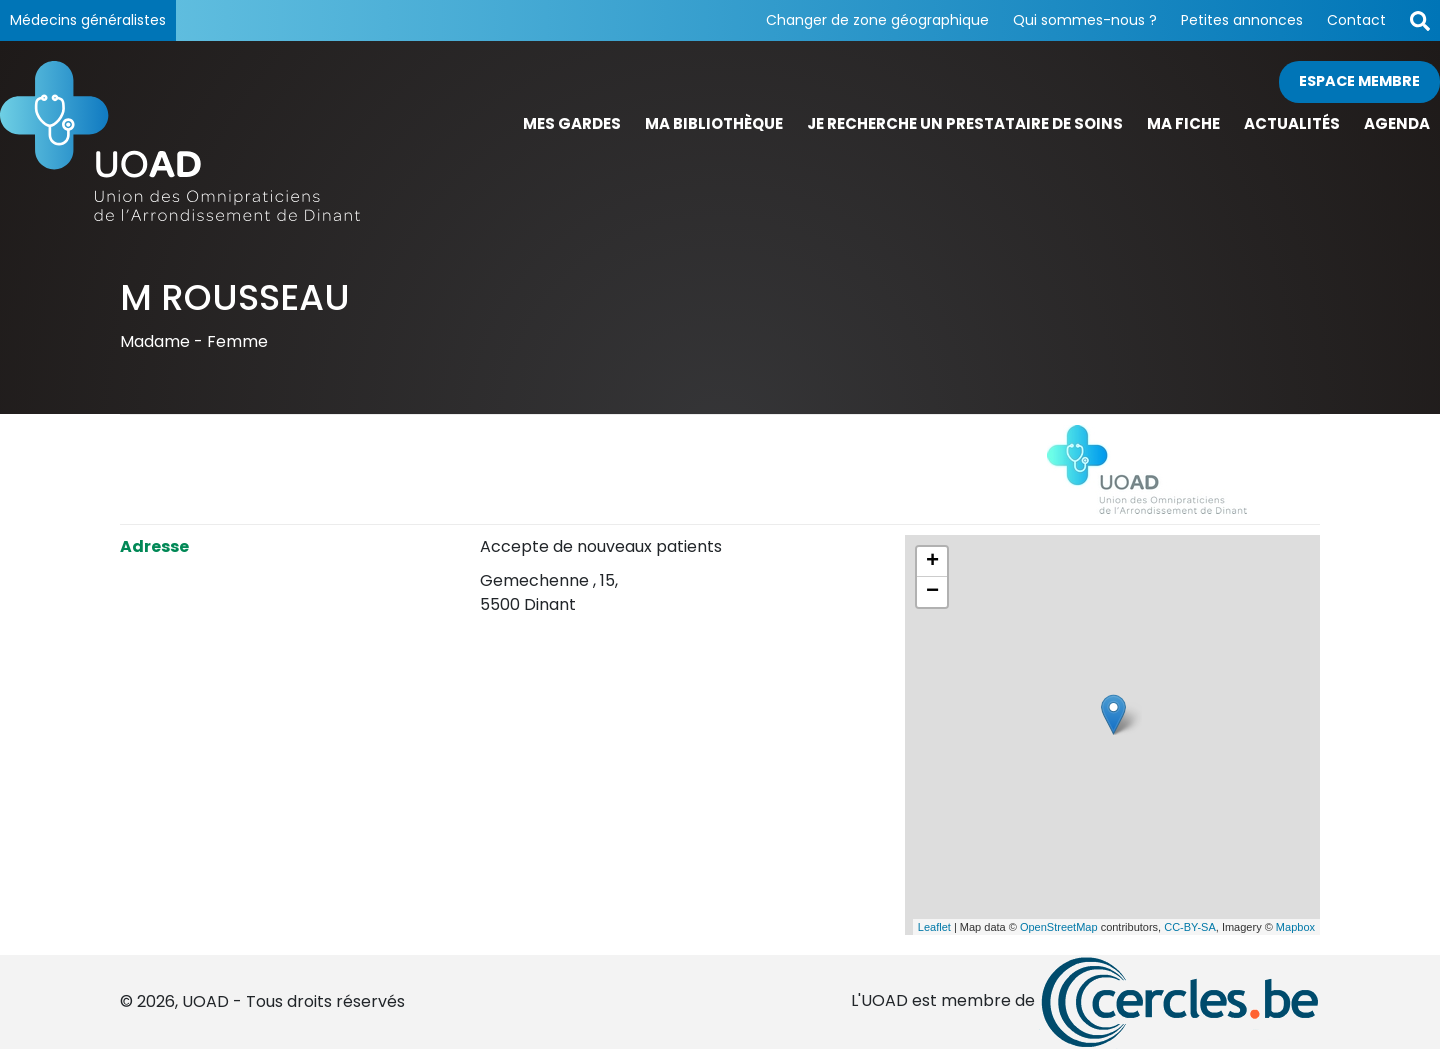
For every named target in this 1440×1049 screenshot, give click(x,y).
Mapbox (1295, 927)
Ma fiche (1183, 123)
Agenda (1397, 123)
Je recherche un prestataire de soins (965, 123)
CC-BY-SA (1190, 927)
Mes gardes (572, 123)
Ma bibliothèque (714, 123)
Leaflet (934, 927)
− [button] (932, 592)
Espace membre (1359, 81)
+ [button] (932, 562)
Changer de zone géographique (877, 20)
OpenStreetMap (1059, 927)
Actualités (1292, 123)
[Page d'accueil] (180, 141)
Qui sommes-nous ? (1085, 20)
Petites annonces (1242, 20)
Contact (1356, 20)
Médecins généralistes (88, 20)
